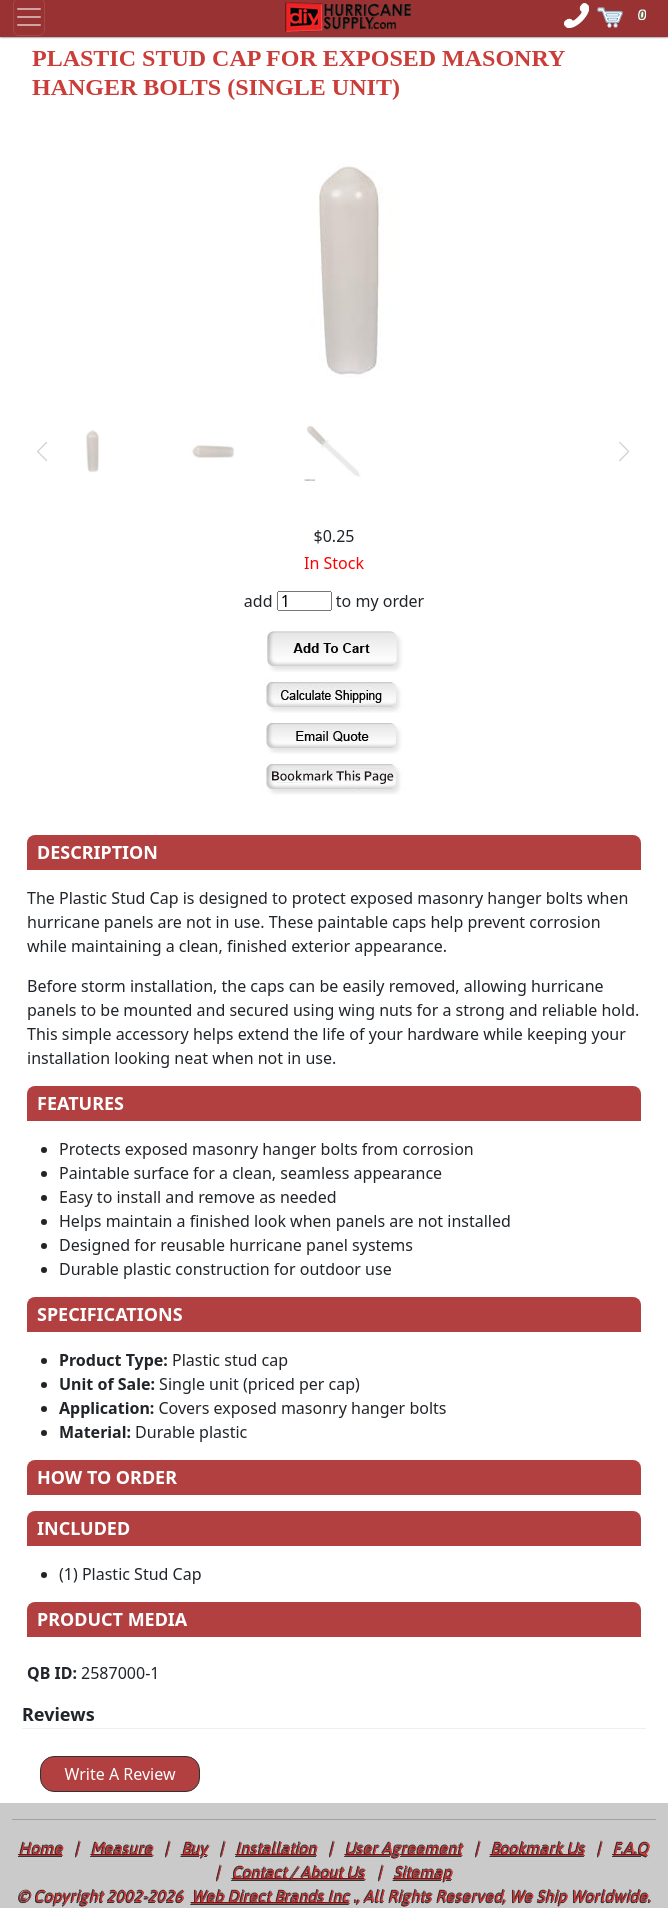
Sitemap (423, 1872)
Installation (276, 1848)
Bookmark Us (538, 1848)
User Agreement (403, 1848)
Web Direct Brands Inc (271, 1896)
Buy (195, 1848)
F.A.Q (631, 1848)
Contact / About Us (298, 1872)
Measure (122, 1848)
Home (41, 1848)
